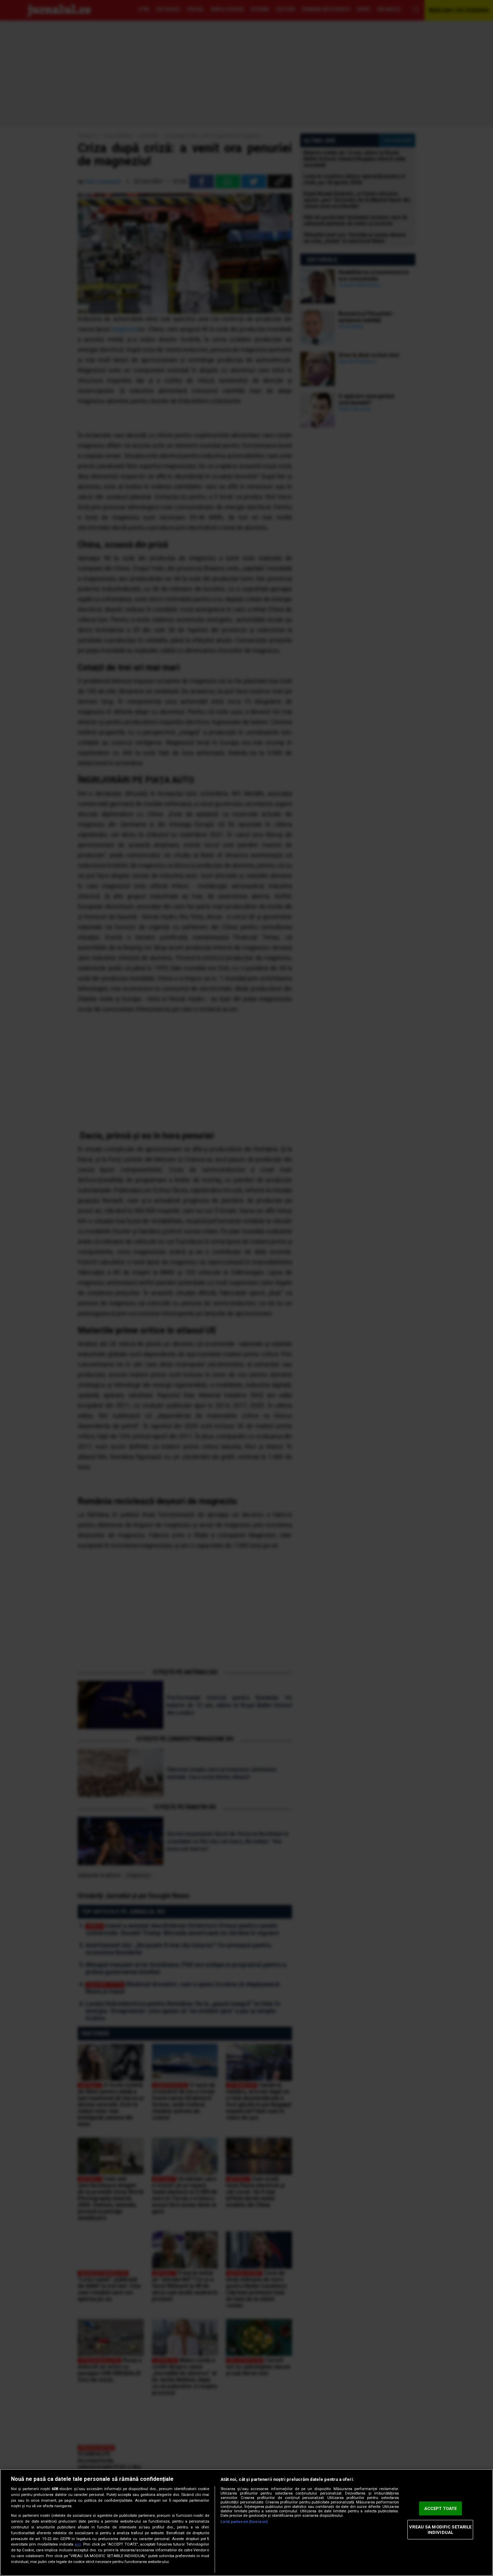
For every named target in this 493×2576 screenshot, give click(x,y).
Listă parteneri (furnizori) (244, 2522)
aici (78, 2544)
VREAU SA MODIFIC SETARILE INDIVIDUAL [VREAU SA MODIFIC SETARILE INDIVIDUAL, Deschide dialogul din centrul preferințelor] (440, 2529)
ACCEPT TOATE (440, 2508)
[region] (246, 2522)
